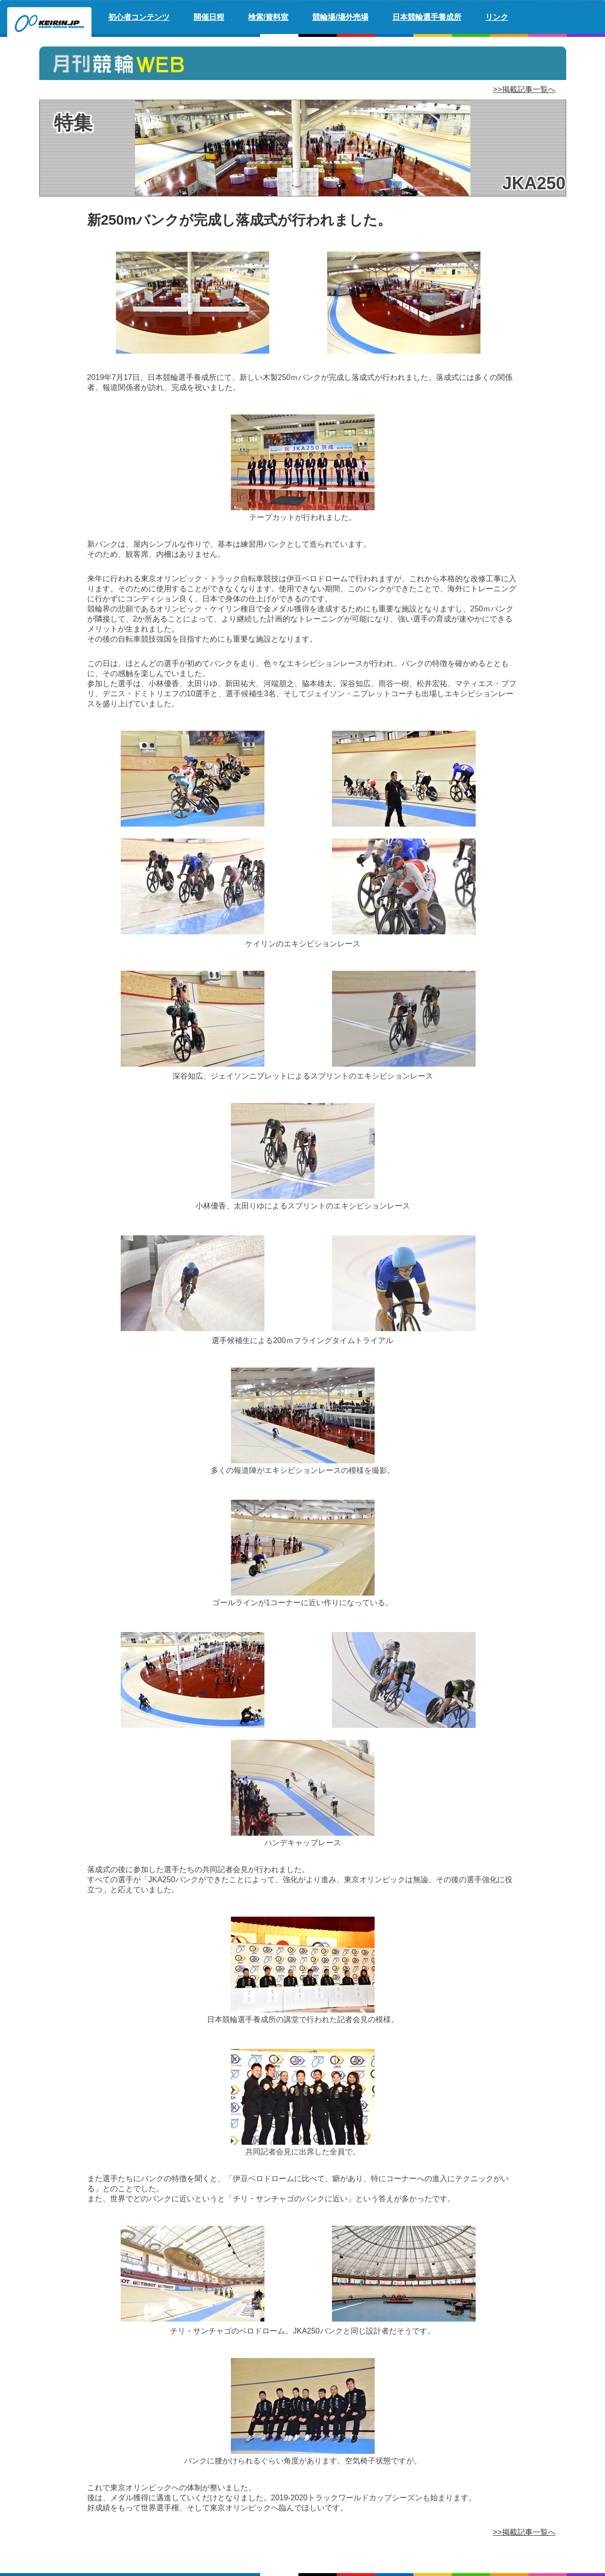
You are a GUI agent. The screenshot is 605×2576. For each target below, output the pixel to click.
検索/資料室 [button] (268, 17)
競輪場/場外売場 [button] (340, 17)
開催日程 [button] (209, 17)
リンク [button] (496, 17)
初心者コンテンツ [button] (139, 17)
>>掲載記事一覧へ (524, 89)
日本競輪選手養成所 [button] (426, 17)
